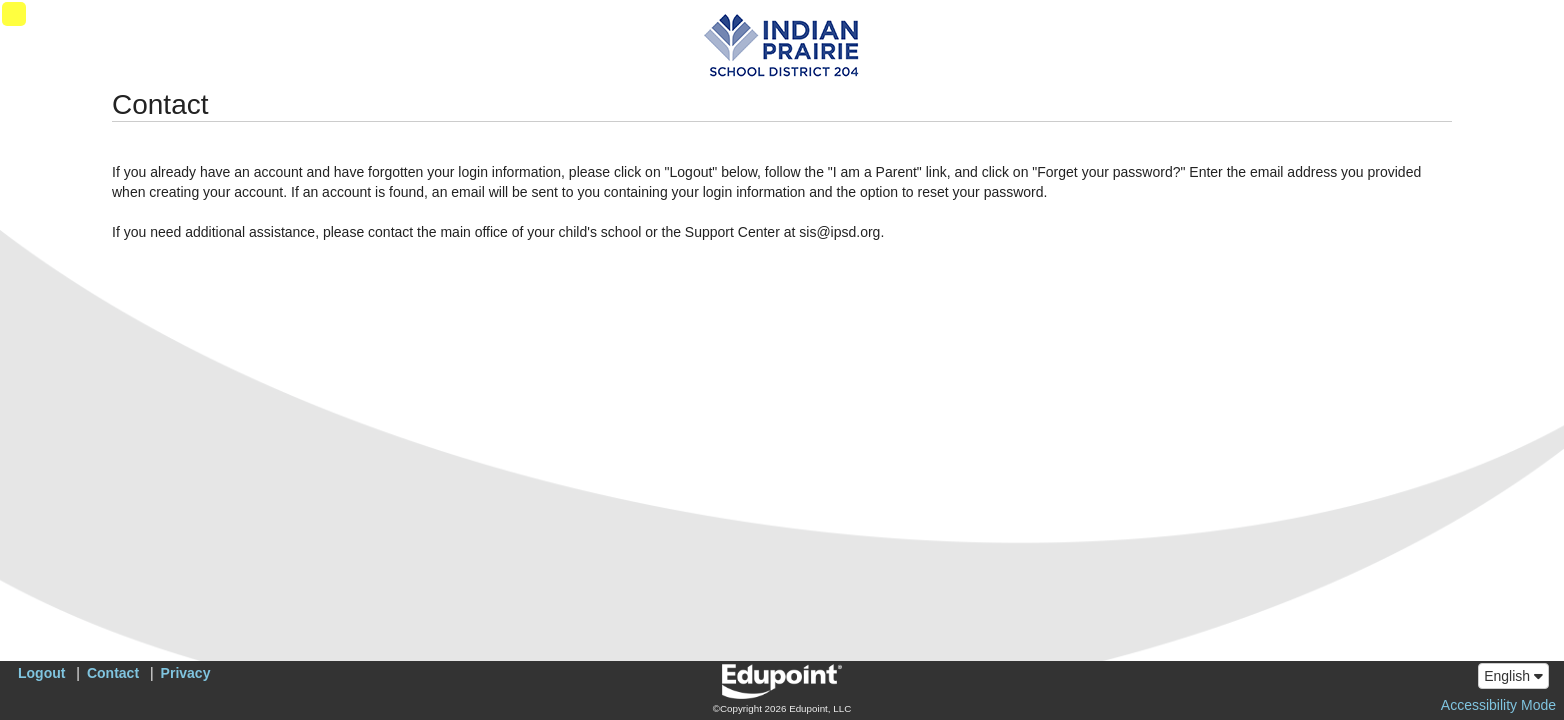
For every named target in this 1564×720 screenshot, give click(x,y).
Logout (41, 673)
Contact (113, 673)
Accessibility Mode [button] (1498, 705)
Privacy (186, 673)
